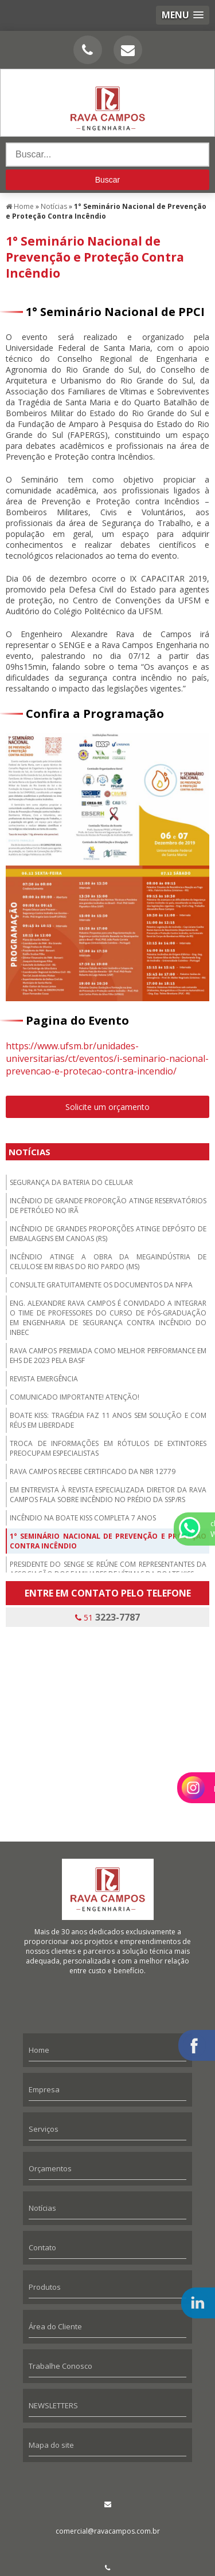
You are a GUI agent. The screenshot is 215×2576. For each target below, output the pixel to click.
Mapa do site (51, 2445)
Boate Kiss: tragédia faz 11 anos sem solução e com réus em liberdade (108, 1420)
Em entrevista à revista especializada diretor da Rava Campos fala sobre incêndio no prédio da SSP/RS (108, 1494)
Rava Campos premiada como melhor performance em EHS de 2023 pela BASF (108, 1355)
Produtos (45, 2287)
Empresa (44, 2089)
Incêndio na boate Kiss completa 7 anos (83, 1518)
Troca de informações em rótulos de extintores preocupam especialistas (108, 1448)
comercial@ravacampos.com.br (108, 2531)
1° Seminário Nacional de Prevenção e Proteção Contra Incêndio (108, 1541)
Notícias (29, 1151)
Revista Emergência (44, 1379)
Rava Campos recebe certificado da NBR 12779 (92, 1471)
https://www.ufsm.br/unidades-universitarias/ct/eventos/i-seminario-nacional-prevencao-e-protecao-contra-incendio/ (107, 1058)
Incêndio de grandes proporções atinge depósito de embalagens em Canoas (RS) (108, 1233)
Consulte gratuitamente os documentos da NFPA (101, 1285)
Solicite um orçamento (107, 1106)
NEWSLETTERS (53, 2405)
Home (39, 2050)
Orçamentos (50, 2168)
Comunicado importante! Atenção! (74, 1397)
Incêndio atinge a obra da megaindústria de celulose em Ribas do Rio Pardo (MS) (108, 1261)
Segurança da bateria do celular (71, 1182)
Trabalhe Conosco (60, 2366)
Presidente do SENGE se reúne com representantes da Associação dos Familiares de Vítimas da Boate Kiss (108, 1569)
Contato (42, 2247)
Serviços (43, 2129)
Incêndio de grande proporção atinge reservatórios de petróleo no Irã (108, 1205)
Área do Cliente (55, 2326)
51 (107, 1617)
